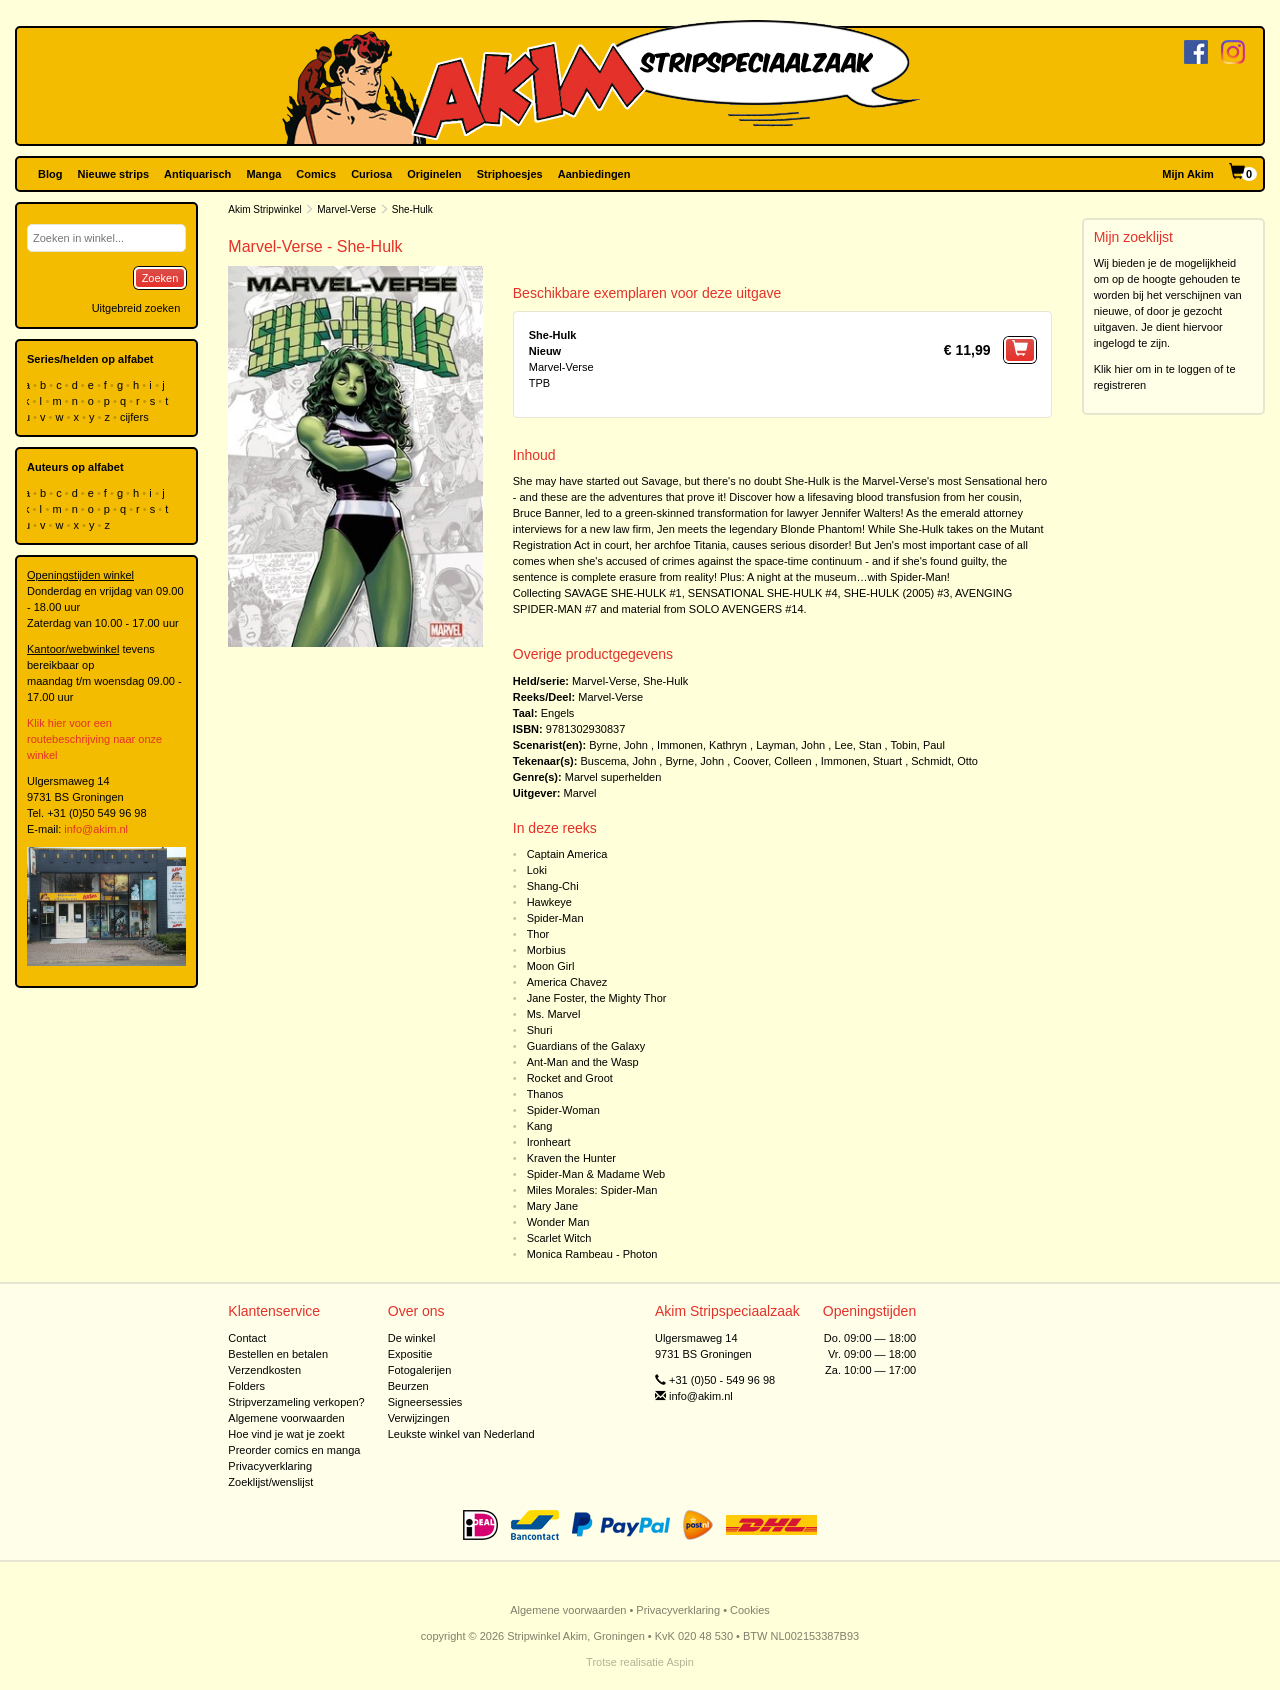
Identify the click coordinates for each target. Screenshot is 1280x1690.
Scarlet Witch (559, 1238)
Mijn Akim (1188, 174)
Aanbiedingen (594, 174)
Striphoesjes (510, 174)
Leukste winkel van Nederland (461, 1434)
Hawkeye (549, 902)
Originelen (434, 174)
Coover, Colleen (772, 761)
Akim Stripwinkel (264, 209)
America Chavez (567, 982)
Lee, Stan (857, 745)
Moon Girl (551, 966)
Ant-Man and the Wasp (583, 1062)
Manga (263, 174)
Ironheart (549, 1142)
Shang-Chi (553, 886)
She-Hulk (665, 681)
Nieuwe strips (114, 174)
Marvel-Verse (346, 209)
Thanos (545, 1094)
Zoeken (160, 278)
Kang (540, 1126)
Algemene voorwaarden (286, 1418)
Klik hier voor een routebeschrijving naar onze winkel (94, 739)
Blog (50, 174)
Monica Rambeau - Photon (592, 1254)
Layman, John (790, 745)
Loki (537, 870)
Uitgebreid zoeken (136, 308)
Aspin (680, 1662)
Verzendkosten (264, 1370)
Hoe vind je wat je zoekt (286, 1434)
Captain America (567, 854)
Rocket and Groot (570, 1078)
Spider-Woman (563, 1110)
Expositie (410, 1354)
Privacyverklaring (270, 1466)
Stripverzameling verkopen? (296, 1402)
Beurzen (408, 1386)
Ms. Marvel (554, 1014)
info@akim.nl (96, 829)
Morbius (546, 950)
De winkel (412, 1338)
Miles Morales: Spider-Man (592, 1190)
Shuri (540, 1030)
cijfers (136, 417)
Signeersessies (425, 1402)
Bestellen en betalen (278, 1354)
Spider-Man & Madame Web (596, 1174)
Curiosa (371, 174)
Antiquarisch (197, 174)
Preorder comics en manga (294, 1450)
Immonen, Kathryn (702, 745)
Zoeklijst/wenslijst (270, 1482)
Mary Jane (552, 1206)
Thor (538, 934)
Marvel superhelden (613, 777)
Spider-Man (555, 918)
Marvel (580, 793)
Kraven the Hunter (571, 1158)
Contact (247, 1338)
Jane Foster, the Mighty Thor (597, 998)
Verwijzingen (419, 1418)
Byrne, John (618, 745)
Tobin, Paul (917, 745)
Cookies (750, 1610)
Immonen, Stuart (861, 761)
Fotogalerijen (420, 1370)
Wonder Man (558, 1222)
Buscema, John (618, 761)
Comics (316, 174)
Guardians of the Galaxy (586, 1046)
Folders (246, 1386)
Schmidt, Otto (944, 761)
